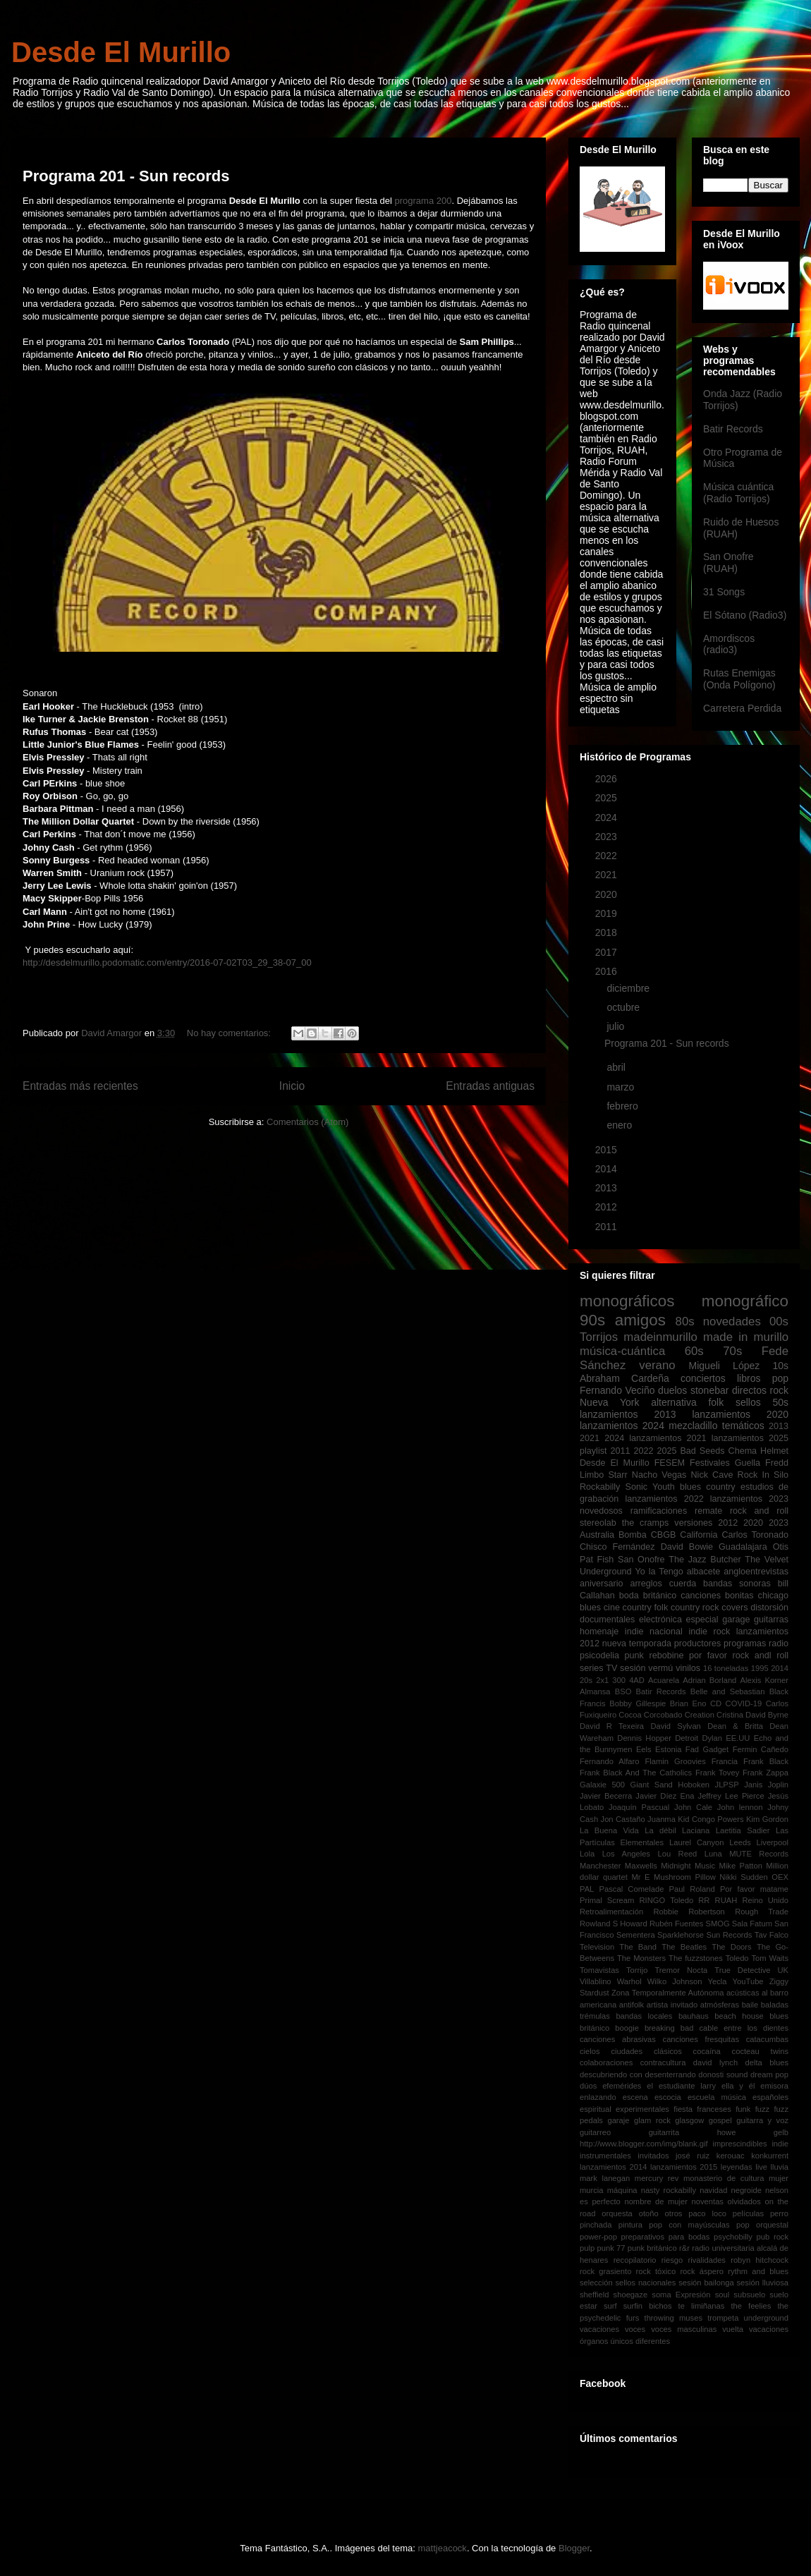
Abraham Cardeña (624, 1378)
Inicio (292, 1086)
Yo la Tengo (659, 1571)
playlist (593, 1451)
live (761, 2167)
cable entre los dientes (743, 2028)
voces (635, 2329)
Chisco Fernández (617, 1547)
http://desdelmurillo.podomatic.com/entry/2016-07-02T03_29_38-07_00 (167, 962)
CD (715, 1703)
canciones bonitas (717, 1595)
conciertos (703, 1378)
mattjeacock (442, 2548)
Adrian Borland (709, 1680)
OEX (780, 1877)
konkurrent (769, 2155)
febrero (623, 1106)
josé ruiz (692, 2155)
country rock (695, 1607)
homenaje (599, 1631)
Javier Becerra (606, 1796)
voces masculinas (684, 2329)
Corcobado (663, 1715)
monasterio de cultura (723, 2178)
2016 (607, 971)
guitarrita (664, 2132)
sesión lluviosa (762, 2282)
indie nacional (654, 1631)
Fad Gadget (706, 1749)
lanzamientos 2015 (683, 2167)
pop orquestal (762, 2224)
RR (703, 1900)
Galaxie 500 (602, 1784)
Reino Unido (765, 1900)
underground (766, 2318)
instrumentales (605, 2155)
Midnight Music (688, 1865)
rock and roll (759, 1511)
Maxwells (641, 1865)
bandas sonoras (737, 1583)
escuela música (717, 2097)
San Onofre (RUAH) (728, 562)
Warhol (629, 1981)
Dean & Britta (735, 1726)
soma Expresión (681, 2294)
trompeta (722, 2318)
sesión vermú (646, 1668)
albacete (704, 1571)
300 (619, 1680)
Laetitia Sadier (743, 1830)
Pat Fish (597, 1560)
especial (701, 1619)
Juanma (661, 1819)
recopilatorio (635, 2260)
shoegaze (631, 2294)
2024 (607, 817)
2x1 (602, 1680)
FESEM (669, 1463)
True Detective (742, 1970)
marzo (621, 1087)
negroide (746, 2190)
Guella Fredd (761, 1463)
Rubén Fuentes (677, 1923)
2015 (607, 1149)
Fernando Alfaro (609, 1761)
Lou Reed (677, 1853)
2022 (607, 855)
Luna (713, 1853)
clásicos (668, 2051)
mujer (778, 2178)
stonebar (709, 1390)
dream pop (769, 2074)
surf (610, 2306)
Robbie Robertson (688, 1911)
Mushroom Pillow (685, 1877)
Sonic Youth (650, 1487)
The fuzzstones (696, 1958)
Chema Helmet (758, 1451)
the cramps (645, 1523)
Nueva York (609, 1402)
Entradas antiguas (490, 1086)
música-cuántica (622, 1351)
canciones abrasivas (618, 2039)
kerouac (731, 2155)
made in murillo (745, 1337)
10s (780, 1365)
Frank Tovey (717, 1772)
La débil (660, 1830)
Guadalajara (743, 1547)
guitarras (771, 1619)
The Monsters (641, 1958)
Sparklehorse (680, 1935)
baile (750, 2004)
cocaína (707, 2051)
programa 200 (423, 200)
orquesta (617, 2213)
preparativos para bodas (665, 2236)
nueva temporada (636, 1643)
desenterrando (670, 2074)
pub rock (773, 2236)
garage (736, 1619)
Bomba (632, 1535)
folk (716, 1402)
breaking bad (669, 2028)
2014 (607, 1168)
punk (634, 1655)
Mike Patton (740, 1865)
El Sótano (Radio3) (744, 615)
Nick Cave (711, 1475)
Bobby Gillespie (637, 1703)
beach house (738, 2016)
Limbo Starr (604, 1475)
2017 (607, 952)
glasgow (689, 2120)
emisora (774, 2086)
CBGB (663, 1535)
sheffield (594, 2294)
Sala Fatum (752, 1923)
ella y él (738, 2086)
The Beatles (684, 1947)
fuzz (762, 2109)
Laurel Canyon (696, 1842)
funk (743, 2109)
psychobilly (733, 2236)
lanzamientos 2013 (628, 1414)
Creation (699, 1715)
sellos (748, 1402)
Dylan (712, 1738)
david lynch (715, 2062)
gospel (720, 2120)
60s (694, 1351)
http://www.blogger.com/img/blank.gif (644, 2143)
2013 (607, 1187)
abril (617, 1067)
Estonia (668, 1749)
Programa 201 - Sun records (126, 176)
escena (635, 2097)
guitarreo (595, 2132)
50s (780, 1402)
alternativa (674, 1402)
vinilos (688, 1668)
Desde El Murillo (121, 52)
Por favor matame (754, 1889)
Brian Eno (688, 1703)
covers (734, 1607)
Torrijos (599, 1337)
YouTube (748, 1981)
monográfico (745, 1301)
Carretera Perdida (742, 708)
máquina (622, 2190)
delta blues (766, 2062)
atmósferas (719, 2004)
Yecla (717, 1981)
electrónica (660, 1619)
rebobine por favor (687, 1655)
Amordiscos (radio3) (729, 644)
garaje (618, 2120)
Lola (587, 1853)
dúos (588, 2086)
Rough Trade (761, 1911)
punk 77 (611, 2248)
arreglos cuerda (663, 1583)
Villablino (595, 1981)
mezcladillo (693, 1425)
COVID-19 (744, 1703)
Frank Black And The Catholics (636, 1772)
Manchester (600, 1865)
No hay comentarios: (230, 1033)
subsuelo (749, 2294)
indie (780, 2143)
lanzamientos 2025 (750, 1438)
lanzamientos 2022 (664, 1499)
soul (722, 2294)
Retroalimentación (611, 1911)
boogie (627, 2028)
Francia (725, 1761)
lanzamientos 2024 (622, 1425)
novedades (732, 1321)
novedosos (601, 1511)
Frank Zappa (765, 1772)
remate (708, 1511)
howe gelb (752, 2132)
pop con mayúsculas (689, 2224)
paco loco (707, 2213)
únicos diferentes (641, 2341)
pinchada (595, 2224)
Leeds (739, 1842)
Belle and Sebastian (727, 1691)
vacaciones (599, 2329)
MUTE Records (758, 1853)
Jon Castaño (623, 1819)
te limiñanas (701, 2306)
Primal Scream (607, 1900)
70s (732, 1351)
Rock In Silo (763, 1475)
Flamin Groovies (675, 1761)
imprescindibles (739, 2143)
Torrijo (636, 1970)
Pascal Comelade (631, 1889)
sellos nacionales (645, 2282)
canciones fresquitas (701, 2039)
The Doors (731, 1947)
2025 (607, 797)
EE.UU (738, 1738)
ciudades (626, 2051)
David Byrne (766, 1715)
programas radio (756, 1643)
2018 (607, 932)
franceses (714, 2109)
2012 (607, 1207)
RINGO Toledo (667, 1900)
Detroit (686, 1738)
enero (620, 1125)
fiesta (683, 2109)
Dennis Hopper (644, 1738)
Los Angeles (626, 1853)
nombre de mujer (656, 2201)
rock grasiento (605, 2271)
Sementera (635, 1935)
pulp (587, 2248)
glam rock (652, 2120)
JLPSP (727, 1784)
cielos (590, 2051)
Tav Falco (771, 1935)
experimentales (642, 2109)
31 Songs (724, 591)
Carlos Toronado (754, 1535)
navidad (713, 2190)
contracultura (663, 2062)
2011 (607, 1226)
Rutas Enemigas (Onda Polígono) (739, 679)
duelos (672, 1390)
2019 (607, 913)
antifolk (631, 2004)
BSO (623, 1691)
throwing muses (673, 2318)
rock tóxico (656, 2271)
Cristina (730, 1715)
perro (779, 2213)
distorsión (769, 1607)
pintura (630, 2224)
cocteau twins (760, 2051)
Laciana (695, 1830)
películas (748, 2213)
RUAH (726, 1900)
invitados (653, 2155)
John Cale (693, 1807)
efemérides (621, 2086)
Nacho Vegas (659, 1475)
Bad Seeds (702, 1451)
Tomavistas (599, 1970)
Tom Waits (769, 1958)
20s (586, 1680)
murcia (592, 2190)
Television (597, 1947)
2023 (607, 836)
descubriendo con (611, 2074)
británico (660, 1595)
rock (779, 1390)
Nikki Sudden (743, 1877)
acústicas (743, 1992)
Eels (644, 1749)
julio (616, 1026)
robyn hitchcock (759, 2260)
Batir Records (733, 429)
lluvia (780, 2167)
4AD (637, 1680)
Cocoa (629, 1715)
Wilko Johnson (674, 1981)
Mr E (640, 1877)
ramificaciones (659, 1511)
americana (598, 2004)
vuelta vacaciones (755, 2329)
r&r (684, 2248)
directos (749, 1390)
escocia (667, 2097)
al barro (775, 1992)
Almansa (595, 1691)
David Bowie (687, 1547)
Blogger (574, 2548)
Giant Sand (651, 1784)
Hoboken (693, 1784)
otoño (649, 2213)
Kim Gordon (767, 1819)
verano (657, 1365)
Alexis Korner (764, 1680)
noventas (708, 2201)
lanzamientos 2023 (749, 1499)
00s (778, 1321)
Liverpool (772, 1842)
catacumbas (767, 2039)
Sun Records (729, 1935)
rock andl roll (760, 1655)
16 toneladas (725, 1668)
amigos (640, 1320)
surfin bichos (647, 2306)
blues (690, 1487)
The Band (638, 1947)
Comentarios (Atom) (307, 1122)
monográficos (627, 1301)
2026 (607, 778)
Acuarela (663, 1680)
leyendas (736, 2167)
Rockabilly (600, 1487)
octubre (624, 1007)
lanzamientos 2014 (613, 2167)
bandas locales (644, 2016)
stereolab (598, 1523)
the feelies (751, 2306)
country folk (646, 1607)
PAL (587, 1889)
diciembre (629, 988)
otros (674, 2213)
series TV (598, 1668)
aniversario (601, 1583)
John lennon (740, 1807)
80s (685, 1321)
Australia (597, 1535)
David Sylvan (675, 1726)
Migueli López (724, 1365)
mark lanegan (605, 2178)
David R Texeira (612, 1726)
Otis (780, 1547)
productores (697, 1643)
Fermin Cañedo (760, 1749)
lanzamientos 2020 (740, 1414)
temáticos (743, 1425)
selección (596, 2282)
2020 (607, 894)
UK (783, 1970)
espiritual (595, 2109)
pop (780, 1378)
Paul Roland (692, 1889)
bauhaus (693, 2016)
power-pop (598, 2236)
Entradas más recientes (80, 1086)
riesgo (672, 2260)
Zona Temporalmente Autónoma (667, 1992)
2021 (607, 874)
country (720, 1487)
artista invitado (672, 2004)
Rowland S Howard (613, 1923)
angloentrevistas (756, 1571)
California (698, 1535)
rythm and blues (758, 2271)
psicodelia (599, 1655)
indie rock (709, 1631)
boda (629, 1595)
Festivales (710, 1463)
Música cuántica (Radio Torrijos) (738, 492)
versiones (693, 1523)
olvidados (744, 2201)
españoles (770, 2097)
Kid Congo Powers (710, 1819)
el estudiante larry (681, 2086)
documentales (607, 1619)
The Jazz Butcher (704, 1560)
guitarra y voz (762, 2120)
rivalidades (706, 2260)
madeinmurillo (660, 1337)
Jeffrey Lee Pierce (731, 1796)
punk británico (652, 2248)
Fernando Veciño (617, 1390)
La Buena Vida (609, 1830)
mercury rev (657, 2178)
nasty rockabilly (668, 2190)
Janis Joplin (766, 1784)
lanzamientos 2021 (667, 1438)
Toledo (737, 1958)
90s (592, 1320)
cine (612, 1607)
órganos (594, 2341)
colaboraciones (606, 2062)
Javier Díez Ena (664, 1796)
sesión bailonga (705, 2282)
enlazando (598, 2097)
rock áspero (702, 2271)
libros (748, 1378)
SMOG (717, 1923)
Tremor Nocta (680, 1970)
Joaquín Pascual (639, 1807)
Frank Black (765, 1761)
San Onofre (641, 1560)
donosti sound (723, 2074)
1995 (760, 1668)
